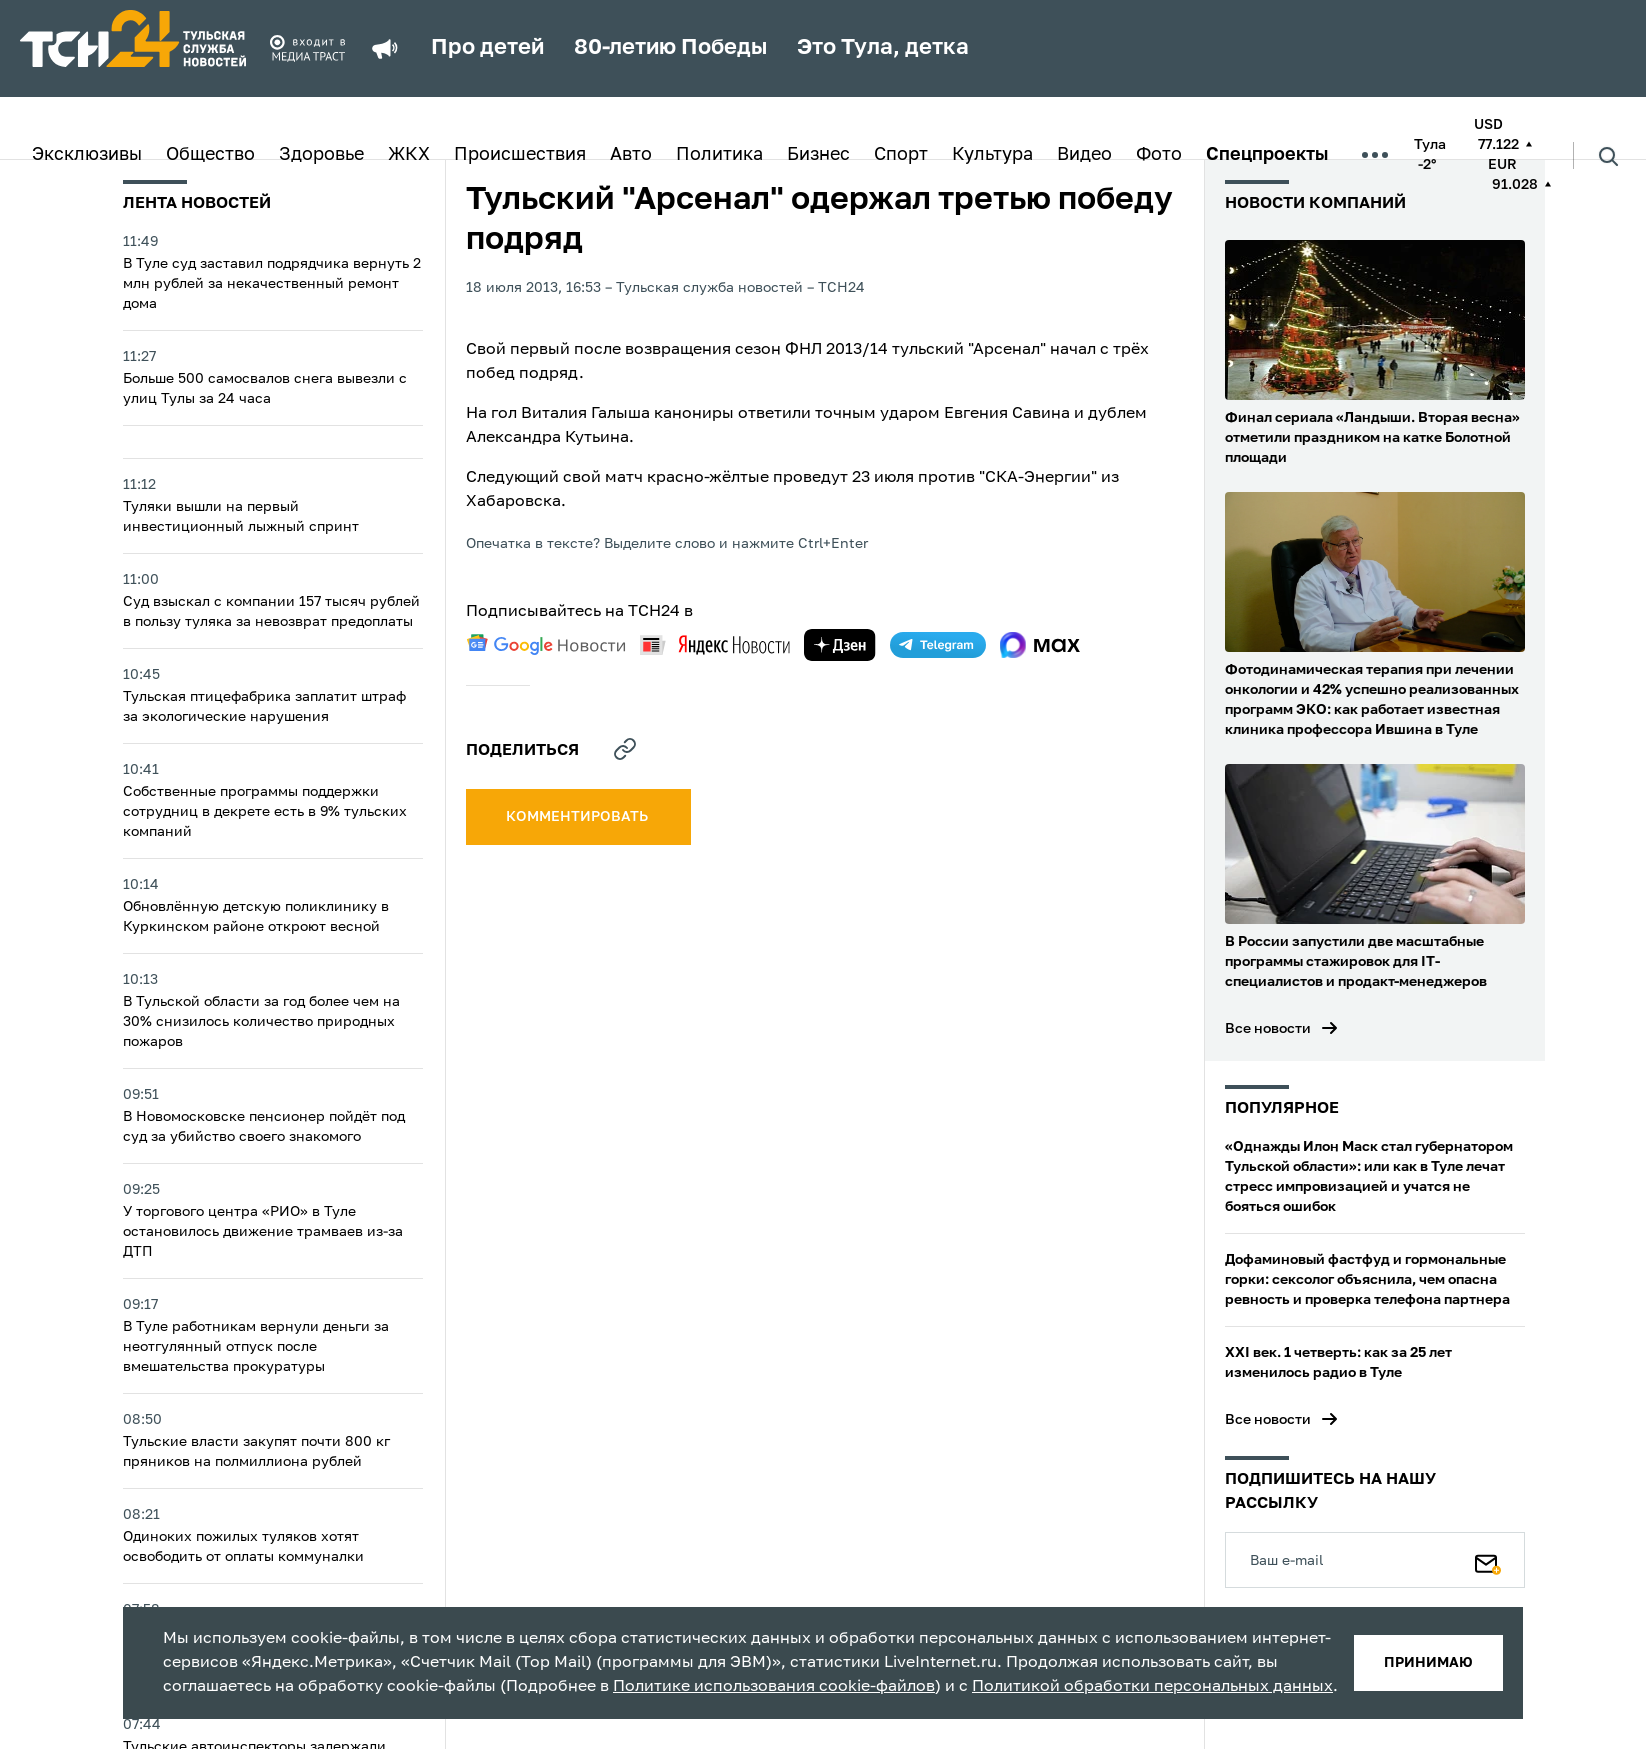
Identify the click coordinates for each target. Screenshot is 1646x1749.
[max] (1040, 645)
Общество (210, 155)
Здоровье (321, 155)
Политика (719, 155)
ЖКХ (409, 155)
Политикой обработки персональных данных (1152, 1687)
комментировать (578, 817)
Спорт (901, 155)
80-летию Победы (670, 48)
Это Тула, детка (883, 48)
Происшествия (520, 155)
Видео (1084, 155)
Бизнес (818, 155)
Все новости (1268, 1029)
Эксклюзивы (87, 155)
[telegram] (938, 645)
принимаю (1428, 1663)
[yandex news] (715, 644)
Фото (1159, 155)
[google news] (546, 645)
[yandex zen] (840, 645)
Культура (992, 155)
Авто (631, 155)
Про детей (487, 48)
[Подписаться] (1488, 1560)
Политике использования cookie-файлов (774, 1687)
